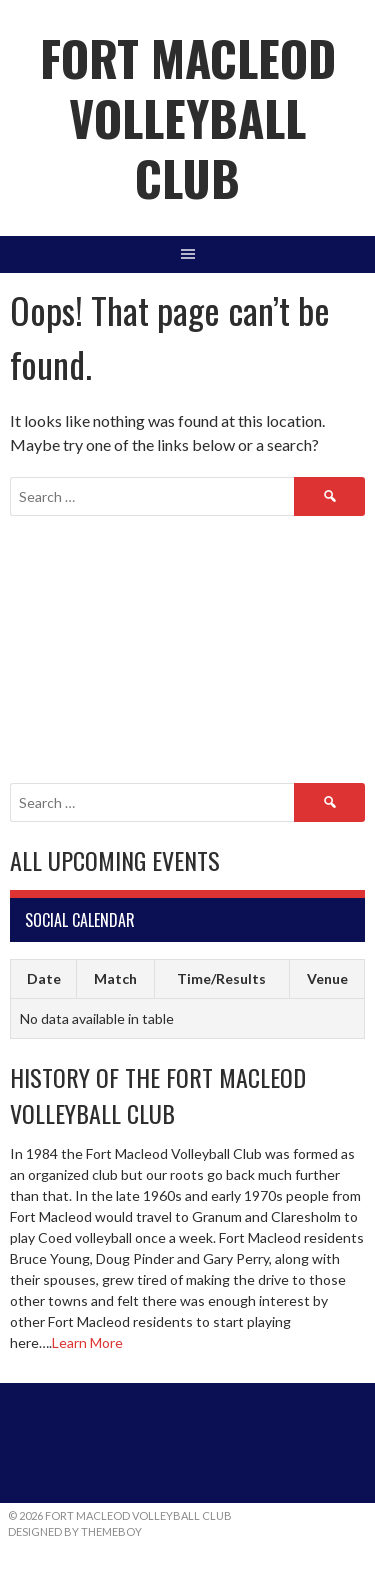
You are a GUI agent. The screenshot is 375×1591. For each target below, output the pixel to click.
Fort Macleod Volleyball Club (188, 117)
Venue (327, 978)
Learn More (87, 1342)
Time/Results (221, 978)
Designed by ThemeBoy (75, 1531)
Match (115, 978)
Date (44, 978)
